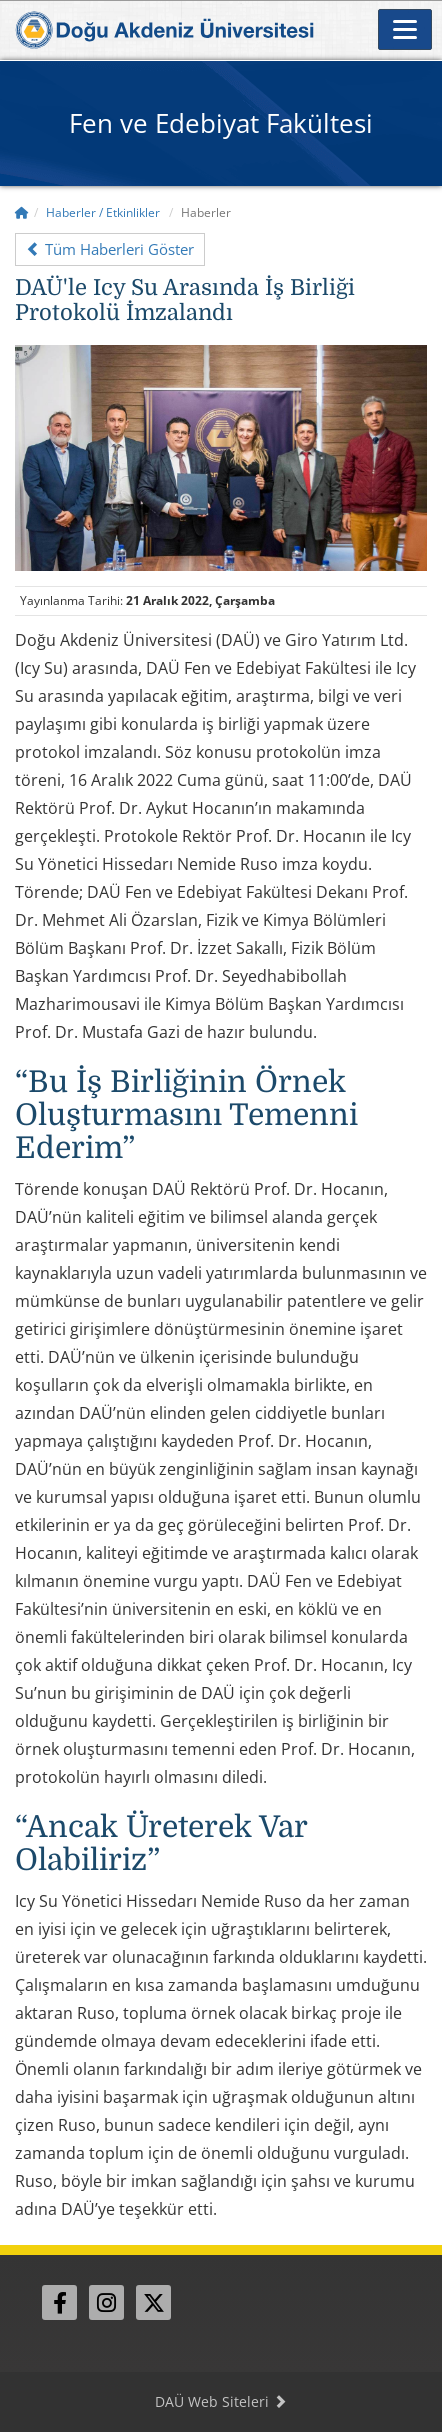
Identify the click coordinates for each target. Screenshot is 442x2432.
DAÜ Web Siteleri (221, 2401)
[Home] (22, 212)
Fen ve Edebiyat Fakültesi (221, 123)
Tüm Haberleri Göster (110, 249)
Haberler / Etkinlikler (103, 212)
